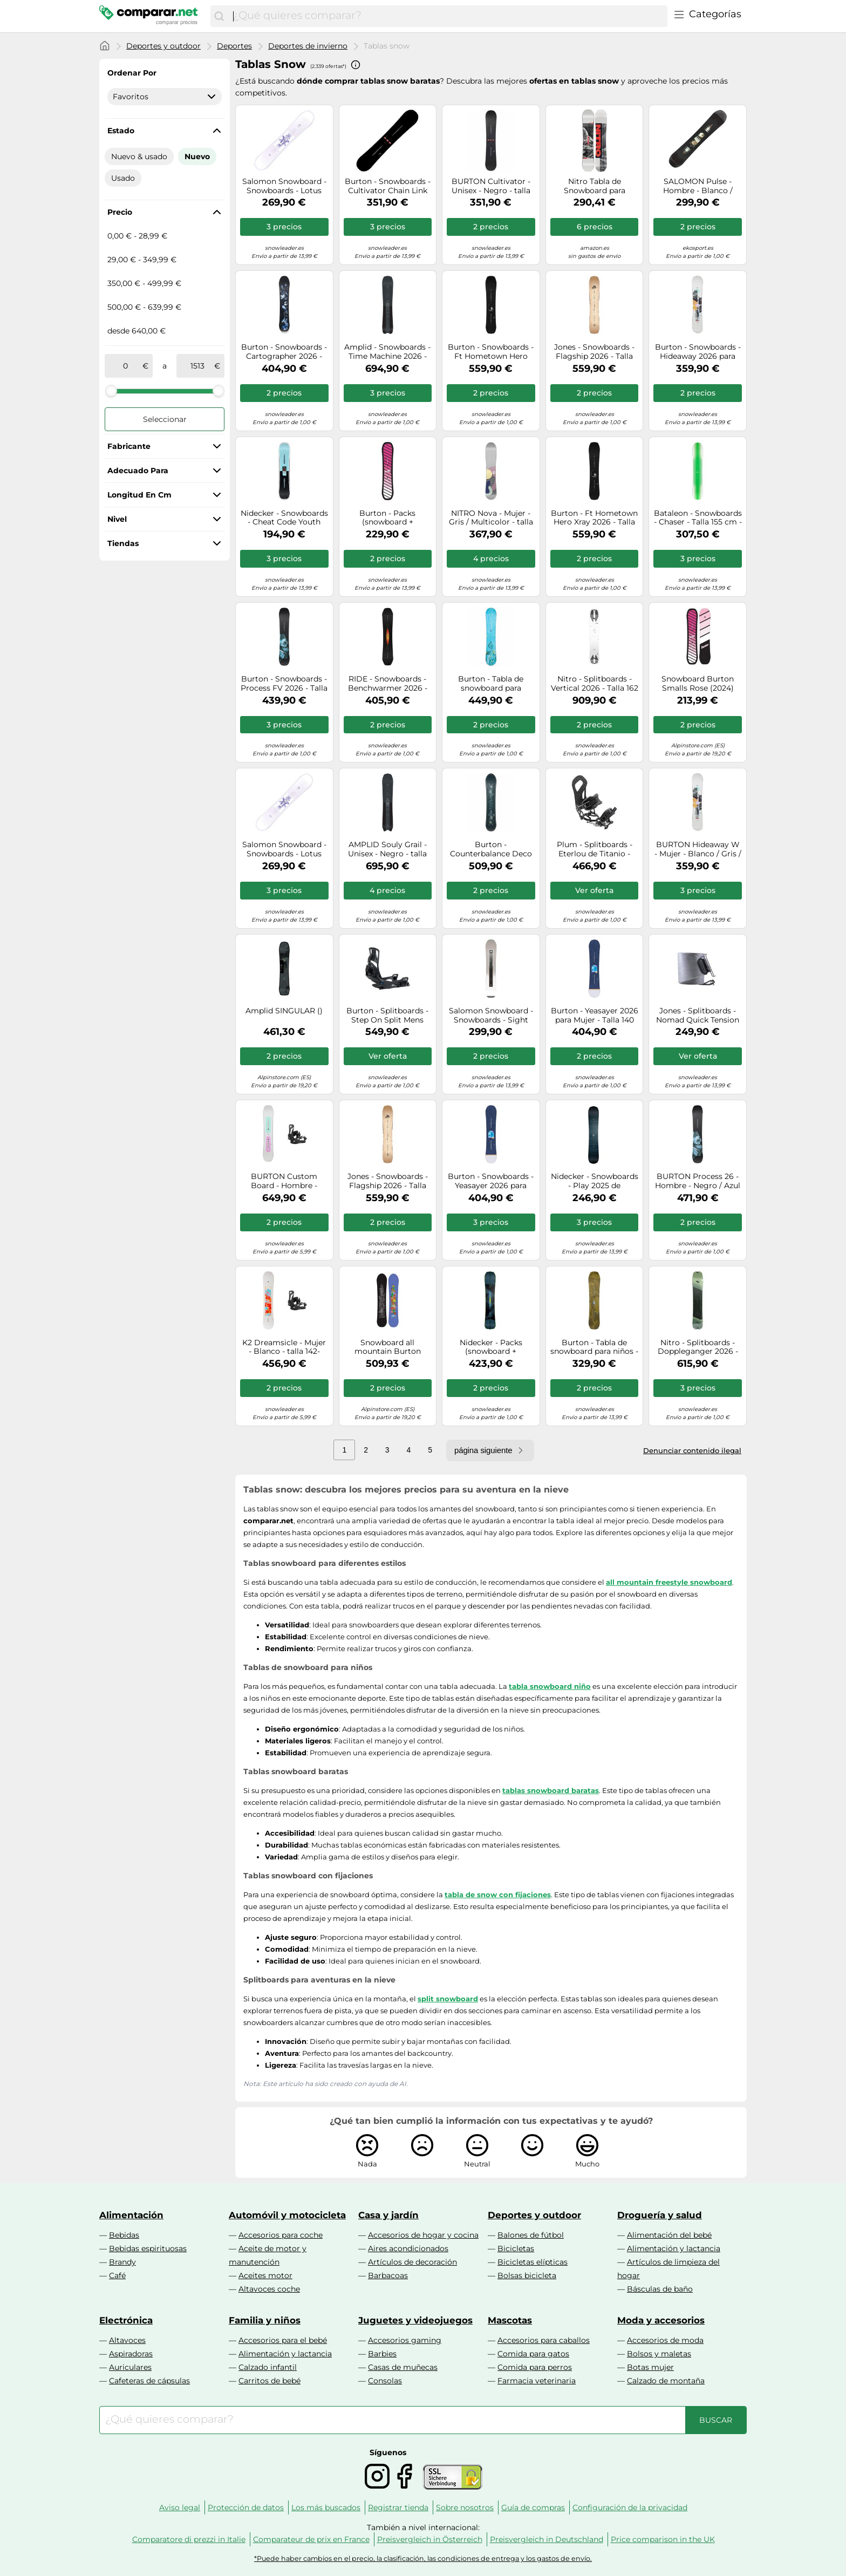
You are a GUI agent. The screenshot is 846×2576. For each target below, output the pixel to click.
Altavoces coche (269, 2289)
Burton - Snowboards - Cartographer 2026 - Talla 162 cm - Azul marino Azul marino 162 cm (284, 352)
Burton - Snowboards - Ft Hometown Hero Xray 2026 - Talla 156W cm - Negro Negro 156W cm (491, 352)
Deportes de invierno (307, 46)
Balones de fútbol (530, 2235)
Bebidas (124, 2235)
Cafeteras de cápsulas (149, 2381)
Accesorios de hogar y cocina (423, 2235)
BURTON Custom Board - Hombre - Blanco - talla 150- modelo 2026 (284, 1181)
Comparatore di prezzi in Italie (188, 2539)
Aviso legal (179, 2507)
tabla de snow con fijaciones (498, 1894)
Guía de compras (533, 2507)
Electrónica (126, 2320)
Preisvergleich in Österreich (429, 2539)
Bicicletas (515, 2248)
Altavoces (127, 2340)
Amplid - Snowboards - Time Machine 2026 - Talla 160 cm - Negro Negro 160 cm (387, 352)
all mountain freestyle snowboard (669, 1582)
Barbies (382, 2354)
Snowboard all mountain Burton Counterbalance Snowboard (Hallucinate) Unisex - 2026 (387, 1347)
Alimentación (131, 2215)
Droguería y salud (659, 2215)
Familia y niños (265, 2320)
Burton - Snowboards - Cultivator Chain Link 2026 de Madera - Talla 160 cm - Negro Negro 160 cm (388, 186)
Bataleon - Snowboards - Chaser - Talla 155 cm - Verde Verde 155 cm (698, 518)
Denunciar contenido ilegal (692, 1450)
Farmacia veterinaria (536, 2381)
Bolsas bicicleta (526, 2275)
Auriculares (130, 2367)
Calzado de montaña (666, 2381)
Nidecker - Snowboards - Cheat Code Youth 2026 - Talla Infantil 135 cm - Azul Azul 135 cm (284, 518)
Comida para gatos (533, 2354)
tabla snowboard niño (550, 1686)
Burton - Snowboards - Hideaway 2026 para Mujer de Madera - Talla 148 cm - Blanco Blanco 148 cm (697, 352)
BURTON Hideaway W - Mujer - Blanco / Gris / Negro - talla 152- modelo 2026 (697, 849)
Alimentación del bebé (669, 2235)
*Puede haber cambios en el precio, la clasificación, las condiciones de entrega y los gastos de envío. (423, 2558)
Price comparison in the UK (663, 2539)
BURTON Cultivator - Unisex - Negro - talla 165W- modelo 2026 (491, 186)
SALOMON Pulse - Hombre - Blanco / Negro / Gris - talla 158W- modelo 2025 (697, 186)
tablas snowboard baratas (550, 1790)
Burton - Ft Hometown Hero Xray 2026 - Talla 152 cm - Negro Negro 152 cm (594, 518)
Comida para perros (534, 2367)
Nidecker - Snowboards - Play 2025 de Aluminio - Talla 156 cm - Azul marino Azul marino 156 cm (594, 1181)
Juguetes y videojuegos (415, 2320)
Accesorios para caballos (543, 2340)
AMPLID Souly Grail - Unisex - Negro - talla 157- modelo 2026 (387, 849)
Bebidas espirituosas (148, 2248)
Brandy (122, 2262)
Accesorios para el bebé (282, 2340)
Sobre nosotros (465, 2507)
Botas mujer (650, 2367)
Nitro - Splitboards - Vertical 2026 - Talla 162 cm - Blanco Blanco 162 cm (594, 683)
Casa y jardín (388, 2215)
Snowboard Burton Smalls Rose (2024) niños (697, 683)
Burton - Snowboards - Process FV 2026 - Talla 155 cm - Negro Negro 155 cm (284, 683)
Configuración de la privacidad (629, 2507)
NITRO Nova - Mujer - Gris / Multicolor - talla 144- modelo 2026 (491, 518)
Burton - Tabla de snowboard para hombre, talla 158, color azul (491, 683)
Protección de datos (246, 2507)
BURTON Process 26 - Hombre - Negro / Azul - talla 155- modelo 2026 (697, 1181)
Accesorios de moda (665, 2340)
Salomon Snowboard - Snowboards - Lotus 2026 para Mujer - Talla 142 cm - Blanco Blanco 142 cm (284, 849)
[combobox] (447, 16)
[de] (125, 366)
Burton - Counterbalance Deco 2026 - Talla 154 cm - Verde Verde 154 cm (491, 849)
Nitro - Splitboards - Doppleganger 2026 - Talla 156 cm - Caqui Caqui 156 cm (698, 1347)
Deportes (234, 46)
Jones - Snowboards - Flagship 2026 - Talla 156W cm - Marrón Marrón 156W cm (387, 1181)
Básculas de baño (660, 2289)
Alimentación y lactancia (673, 2248)
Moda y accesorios (661, 2320)
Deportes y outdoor (163, 46)
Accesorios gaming (404, 2340)
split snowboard (448, 1998)
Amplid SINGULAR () (284, 1011)
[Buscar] (219, 16)
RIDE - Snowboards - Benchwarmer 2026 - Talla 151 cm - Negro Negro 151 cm (387, 683)
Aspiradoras (131, 2354)
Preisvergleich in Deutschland (546, 2539)
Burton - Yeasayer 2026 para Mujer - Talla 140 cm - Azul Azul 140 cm (594, 1015)
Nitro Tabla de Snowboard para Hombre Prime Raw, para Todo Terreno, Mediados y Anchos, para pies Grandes (594, 186)
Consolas (385, 2381)
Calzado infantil (267, 2367)
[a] (197, 366)
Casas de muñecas (403, 2367)
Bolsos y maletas (659, 2354)
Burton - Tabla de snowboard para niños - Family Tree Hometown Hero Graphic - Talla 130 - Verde (594, 1347)
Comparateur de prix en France (311, 2539)
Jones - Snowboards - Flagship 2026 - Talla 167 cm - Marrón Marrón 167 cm (594, 352)
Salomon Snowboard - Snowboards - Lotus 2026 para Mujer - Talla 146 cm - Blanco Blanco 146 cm (284, 186)
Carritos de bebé (269, 2381)
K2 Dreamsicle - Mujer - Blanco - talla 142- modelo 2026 (284, 1347)
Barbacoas (388, 2275)
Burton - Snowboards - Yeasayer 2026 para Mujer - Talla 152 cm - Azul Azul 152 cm (491, 1181)
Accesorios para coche (280, 2235)
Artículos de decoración (412, 2262)
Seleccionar (165, 419)
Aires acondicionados (408, 2248)
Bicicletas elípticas (532, 2262)
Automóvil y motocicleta (287, 2215)
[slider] (111, 391)
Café (117, 2275)
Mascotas (510, 2320)
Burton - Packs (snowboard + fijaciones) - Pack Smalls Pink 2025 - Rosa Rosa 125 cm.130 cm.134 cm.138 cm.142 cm (387, 518)
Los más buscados (325, 2507)
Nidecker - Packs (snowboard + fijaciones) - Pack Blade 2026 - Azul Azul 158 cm (491, 1347)
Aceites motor (265, 2275)
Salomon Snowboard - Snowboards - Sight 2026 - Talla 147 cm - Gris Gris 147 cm (491, 1015)
